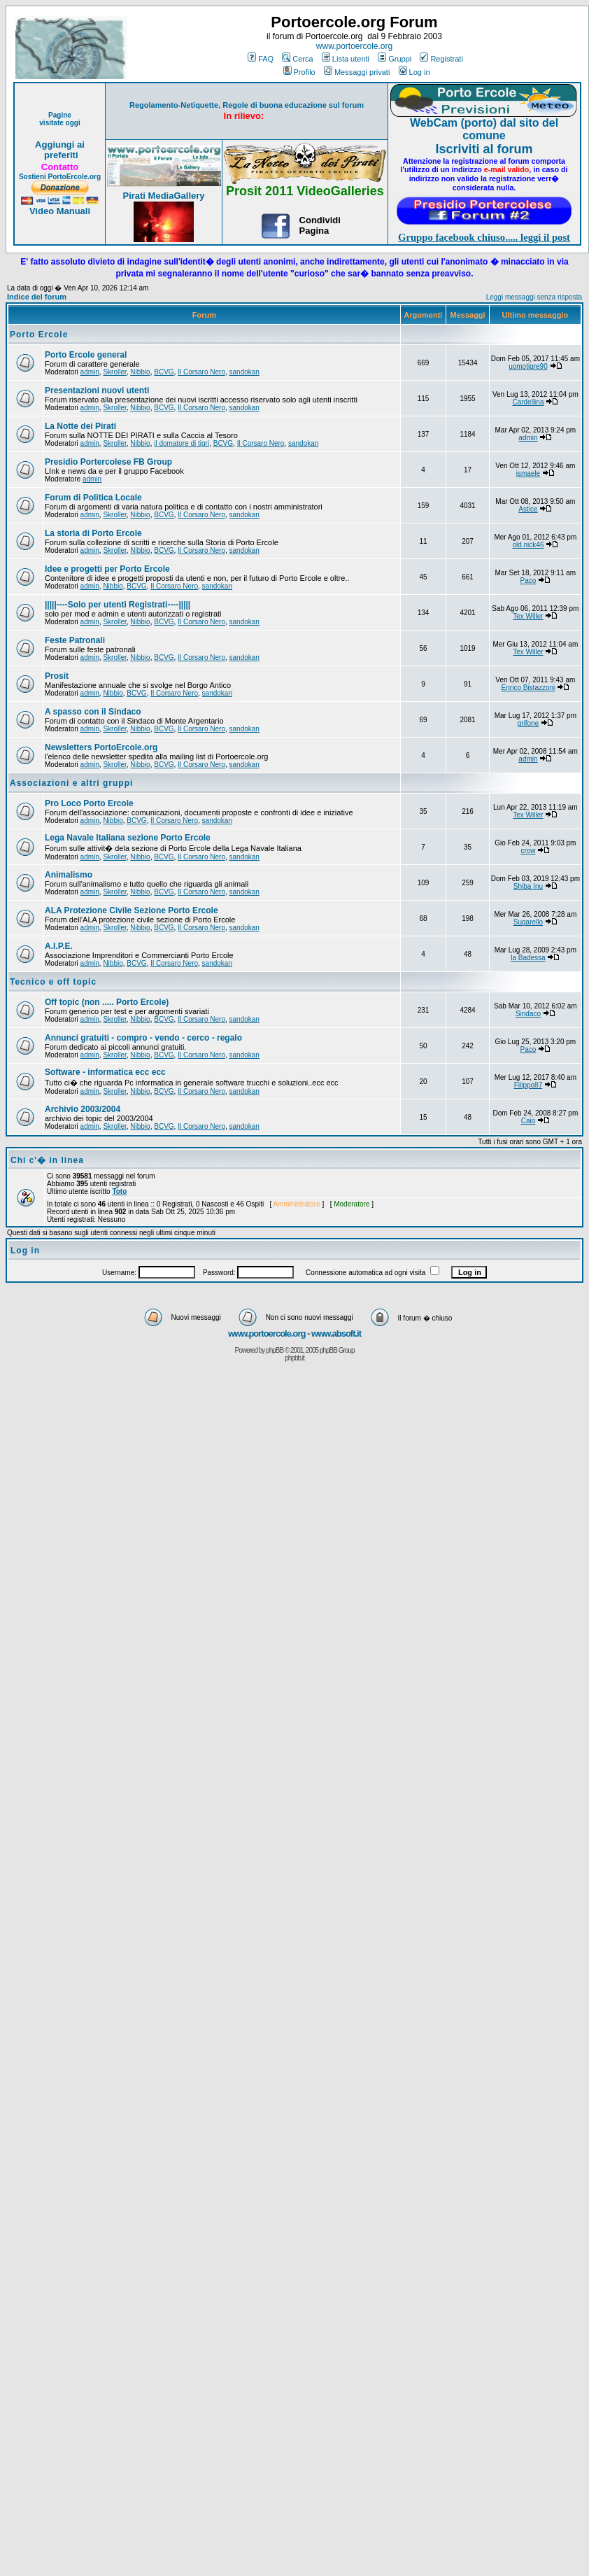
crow (527, 850)
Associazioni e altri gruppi (71, 783)
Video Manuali (59, 211)
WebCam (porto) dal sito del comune (484, 129)
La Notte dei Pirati (80, 426)
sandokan (244, 372)
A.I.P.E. (59, 946)
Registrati (441, 59)
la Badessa (528, 958)
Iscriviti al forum (483, 149)
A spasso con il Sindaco (93, 712)
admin (89, 372)
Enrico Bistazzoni (528, 687)
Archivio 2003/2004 (82, 1109)
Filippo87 (528, 1085)
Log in (414, 72)
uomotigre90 (528, 366)
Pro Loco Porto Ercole (89, 803)
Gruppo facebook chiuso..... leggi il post (484, 237)
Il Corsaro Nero (201, 372)
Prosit (57, 676)
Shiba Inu (528, 886)
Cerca (297, 59)
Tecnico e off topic (53, 982)
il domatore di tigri (181, 443)
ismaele (528, 473)
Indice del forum (36, 297)
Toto (119, 1191)
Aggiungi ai (60, 144)
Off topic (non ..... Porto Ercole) (107, 1002)
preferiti (59, 155)
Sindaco (528, 1014)
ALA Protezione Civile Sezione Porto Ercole (131, 910)
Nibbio (140, 372)
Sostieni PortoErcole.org (60, 177)
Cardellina (528, 402)
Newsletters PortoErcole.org (101, 747)
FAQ (261, 59)
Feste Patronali (75, 640)
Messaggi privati (357, 72)
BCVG (163, 372)
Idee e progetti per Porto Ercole (107, 569)
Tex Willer (528, 616)
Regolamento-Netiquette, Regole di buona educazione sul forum (246, 105)
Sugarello (528, 922)
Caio (528, 1121)
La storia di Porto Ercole (93, 533)
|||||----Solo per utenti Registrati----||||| (117, 605)
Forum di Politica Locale (93, 497)
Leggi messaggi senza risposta (534, 297)
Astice (527, 509)
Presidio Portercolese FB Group (108, 462)
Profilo (299, 72)
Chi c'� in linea (47, 1160)
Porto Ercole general (86, 355)
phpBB (274, 1350)
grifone (528, 723)
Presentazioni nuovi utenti (97, 390)
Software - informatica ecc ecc (105, 1072)
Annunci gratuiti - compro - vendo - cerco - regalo (143, 1038)
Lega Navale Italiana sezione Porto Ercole (128, 838)
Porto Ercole (39, 334)
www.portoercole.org (354, 46)
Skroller (114, 372)
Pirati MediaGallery (163, 195)
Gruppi (394, 59)
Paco (528, 580)
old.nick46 (528, 545)
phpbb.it (294, 1358)
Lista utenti (345, 59)
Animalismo (68, 875)
